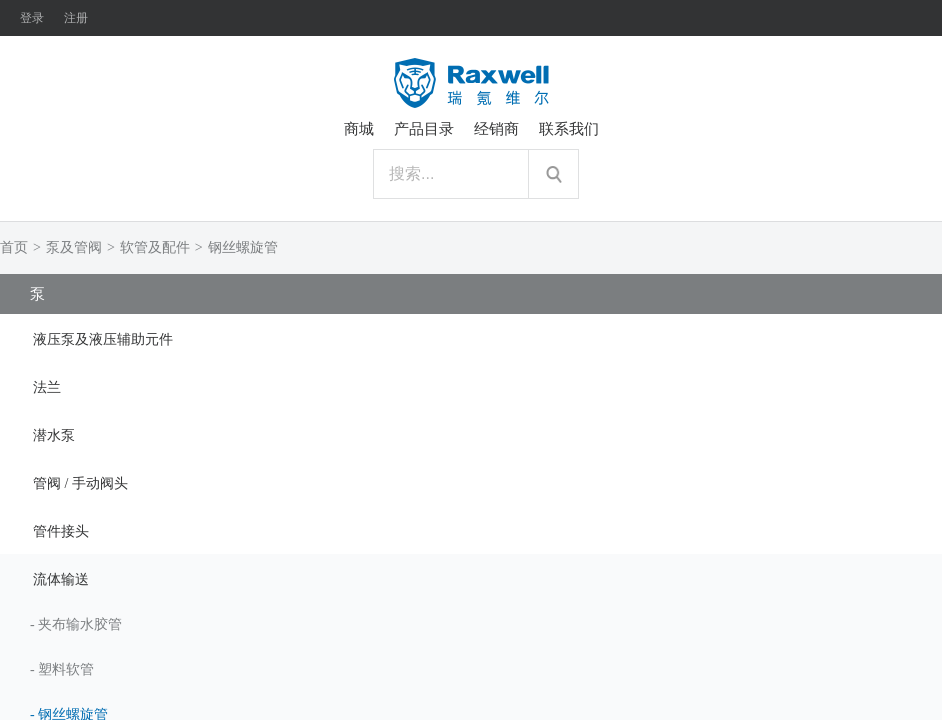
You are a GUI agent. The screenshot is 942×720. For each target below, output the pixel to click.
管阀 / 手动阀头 (80, 483)
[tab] (471, 338)
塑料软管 (66, 669)
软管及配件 (155, 247)
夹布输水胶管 (80, 624)
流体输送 (61, 579)
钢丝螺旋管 (243, 247)
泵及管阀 (74, 247)
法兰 (47, 387)
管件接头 (61, 531)
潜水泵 (54, 435)
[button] (471, 338)
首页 (14, 247)
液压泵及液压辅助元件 (103, 339)
